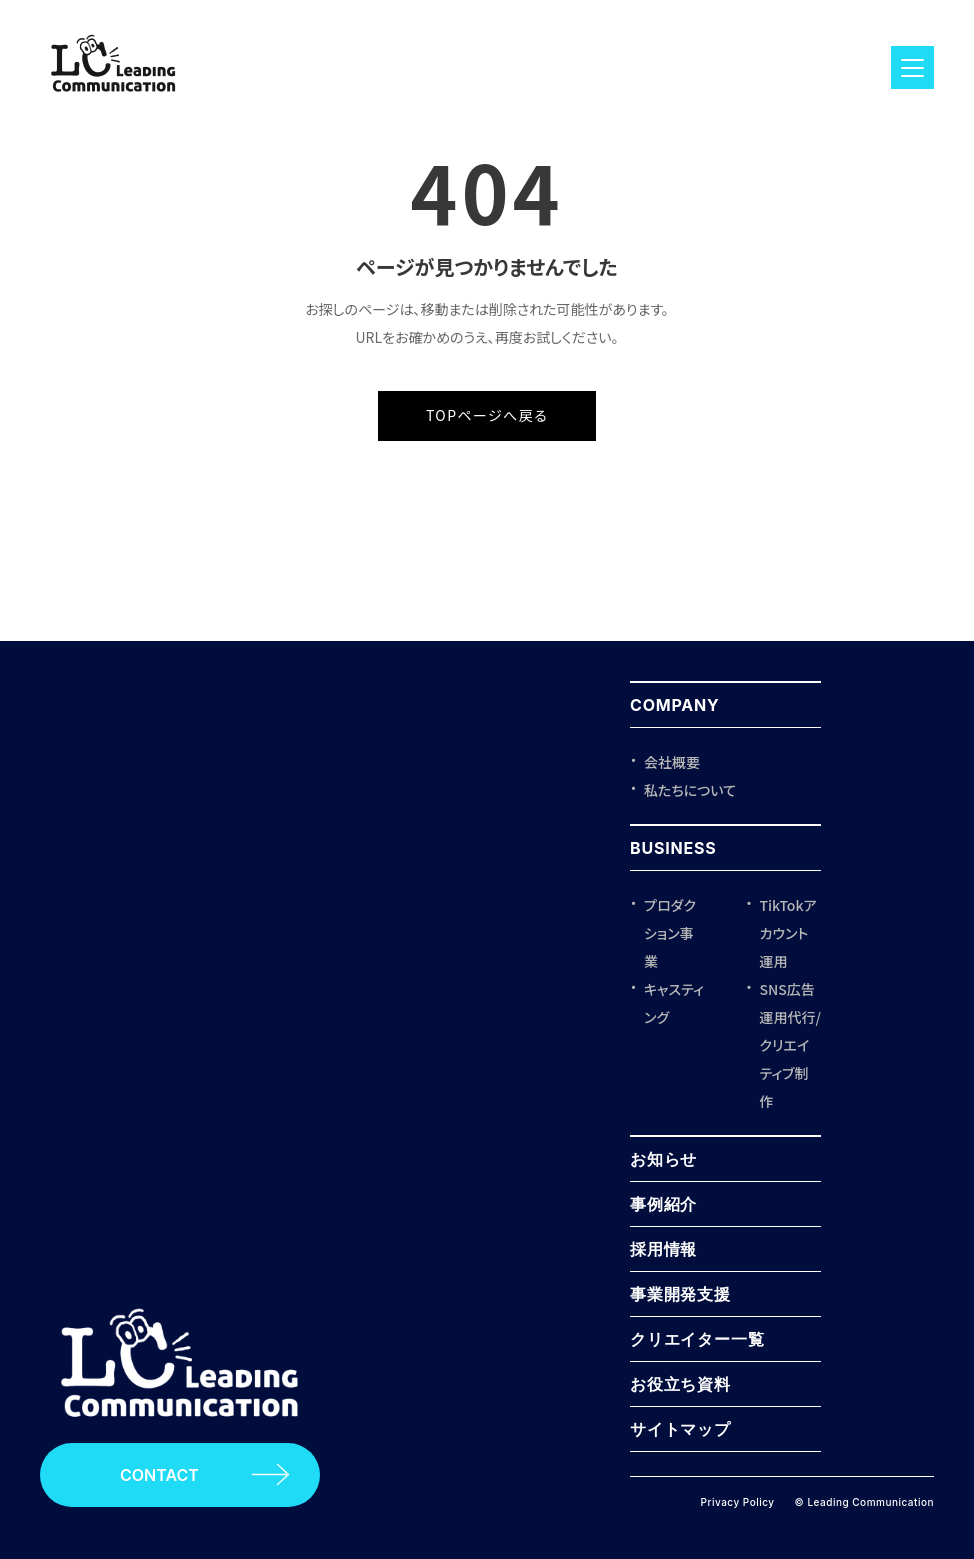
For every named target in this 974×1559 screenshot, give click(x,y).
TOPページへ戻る (487, 415)
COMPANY (675, 705)
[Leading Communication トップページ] (180, 1436)
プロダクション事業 (670, 933)
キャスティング (674, 1003)
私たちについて (690, 790)
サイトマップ (680, 1429)
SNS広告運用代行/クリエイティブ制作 (790, 1045)
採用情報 (663, 1249)
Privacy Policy (738, 1502)
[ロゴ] (113, 100)
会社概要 (672, 762)
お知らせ (663, 1159)
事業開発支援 (680, 1294)
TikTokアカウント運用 (788, 933)
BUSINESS (673, 848)
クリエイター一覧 (697, 1339)
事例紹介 (663, 1204)
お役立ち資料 (680, 1384)
